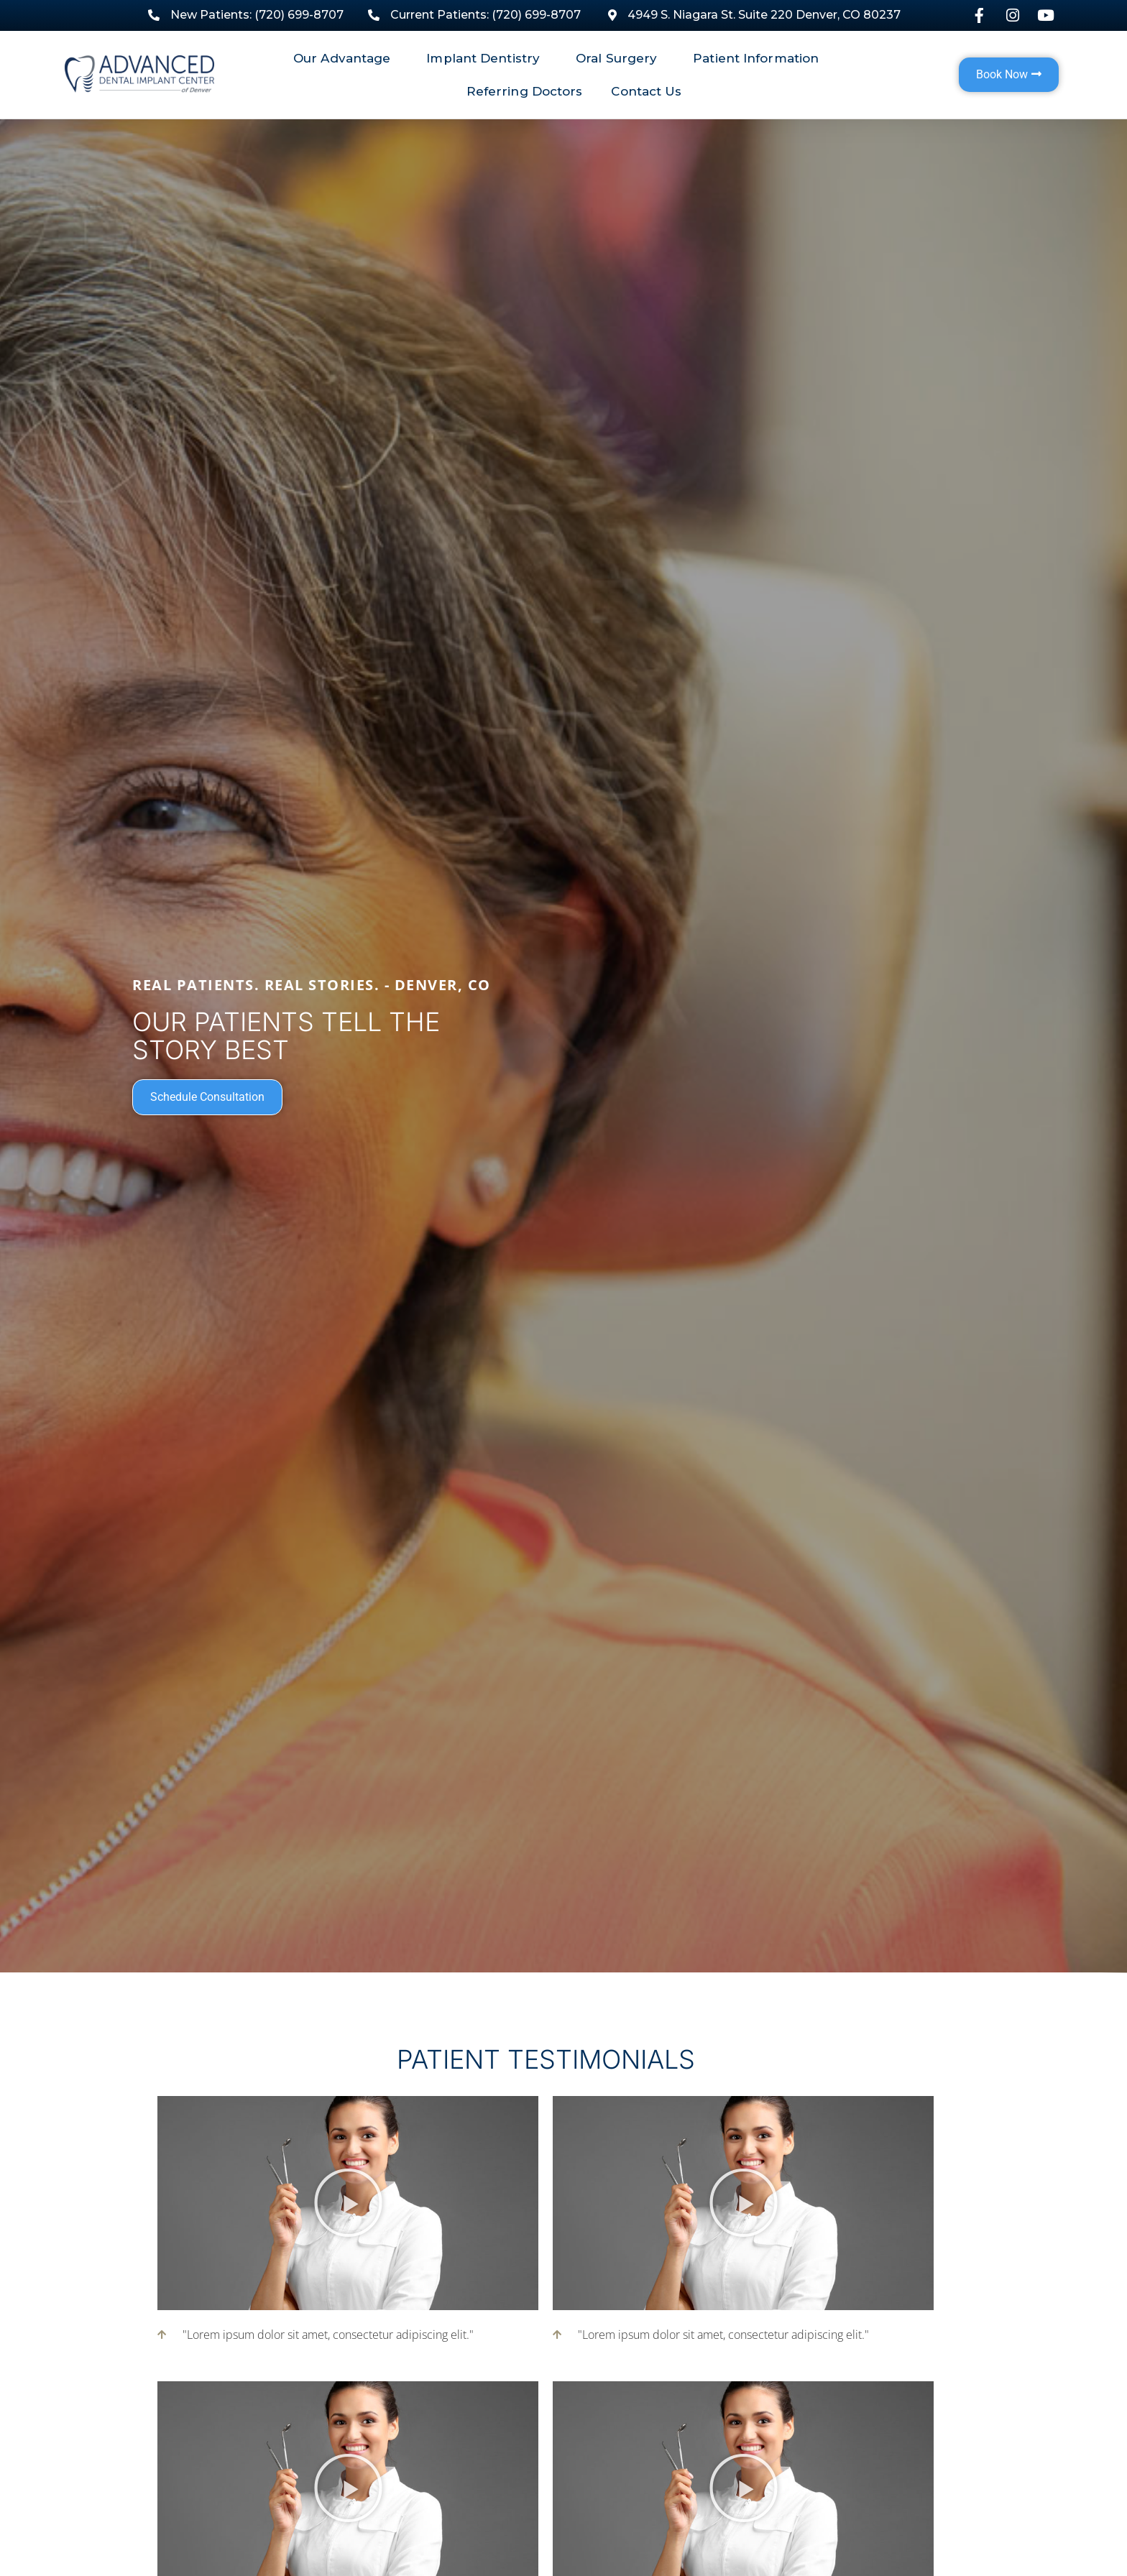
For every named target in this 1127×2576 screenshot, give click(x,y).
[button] (348, 2203)
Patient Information (759, 58)
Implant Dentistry (486, 58)
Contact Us (646, 91)
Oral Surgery (620, 58)
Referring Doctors (524, 91)
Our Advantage (345, 58)
